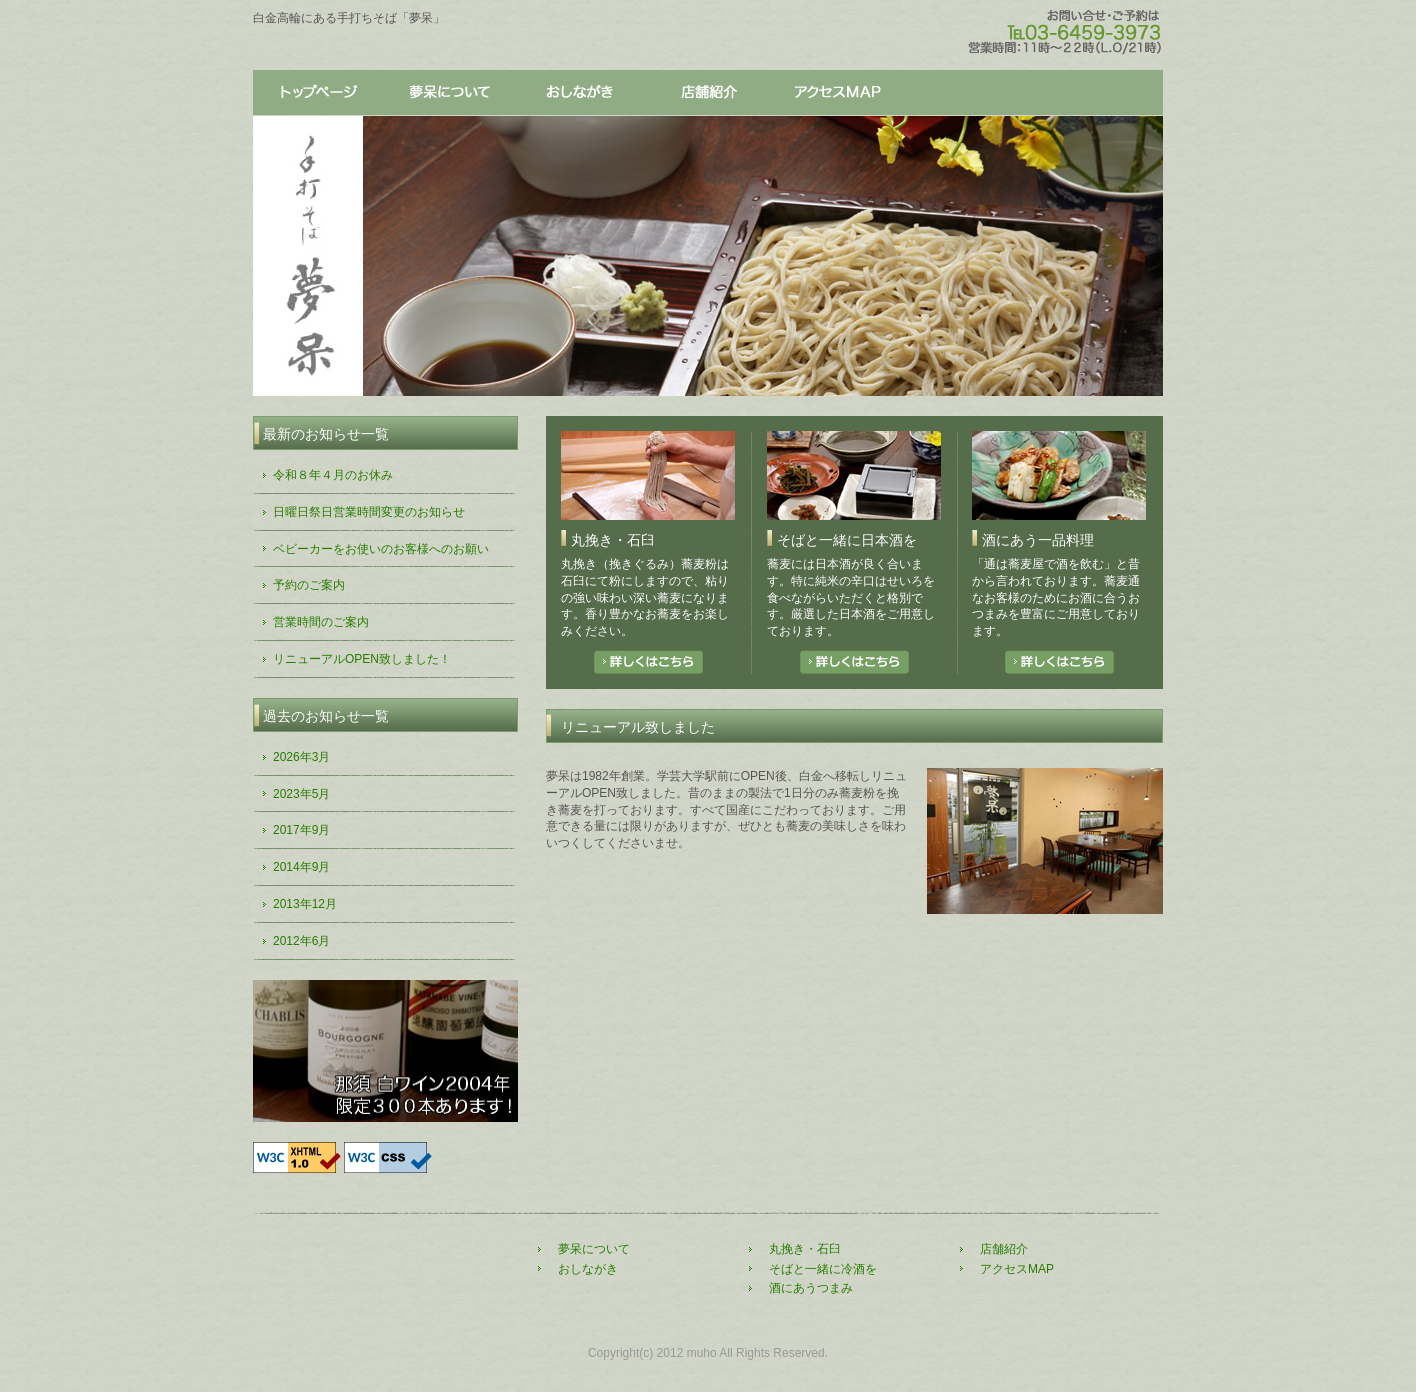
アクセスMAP (1017, 1269)
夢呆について (448, 93)
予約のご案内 (309, 585)
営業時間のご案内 (321, 622)
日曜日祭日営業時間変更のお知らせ (369, 512)
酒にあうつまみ (811, 1288)
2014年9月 (301, 867)
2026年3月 (301, 757)
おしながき (578, 93)
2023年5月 (301, 794)
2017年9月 (301, 830)
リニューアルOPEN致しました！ (362, 659)
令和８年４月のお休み (333, 475)
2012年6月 (301, 941)
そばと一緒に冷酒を (823, 1269)
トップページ (318, 93)
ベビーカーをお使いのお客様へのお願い (381, 549)
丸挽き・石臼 (805, 1249)
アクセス (838, 93)
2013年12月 (305, 904)
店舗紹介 (708, 93)
